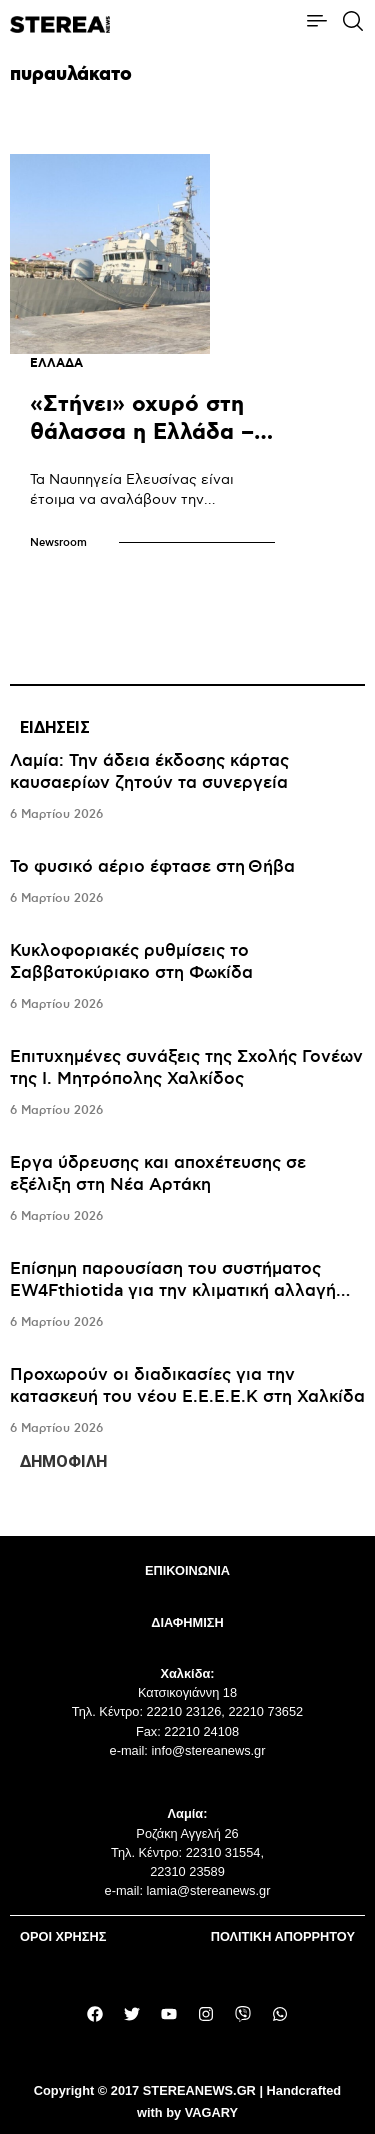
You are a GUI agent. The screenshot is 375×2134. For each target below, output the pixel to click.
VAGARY (211, 2112)
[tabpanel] (187, 1095)
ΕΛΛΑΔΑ (56, 363)
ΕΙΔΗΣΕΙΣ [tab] (55, 727)
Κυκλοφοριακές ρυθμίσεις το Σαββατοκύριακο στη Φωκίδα (131, 962)
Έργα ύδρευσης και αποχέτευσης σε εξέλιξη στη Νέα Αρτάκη (158, 1174)
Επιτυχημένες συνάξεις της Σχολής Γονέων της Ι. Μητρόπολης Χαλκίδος (186, 1068)
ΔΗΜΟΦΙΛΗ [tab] (63, 1461)
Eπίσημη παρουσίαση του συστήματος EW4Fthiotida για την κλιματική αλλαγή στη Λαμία (173, 1291)
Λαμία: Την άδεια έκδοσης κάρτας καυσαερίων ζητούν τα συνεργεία (149, 772)
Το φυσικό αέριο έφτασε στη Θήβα (152, 867)
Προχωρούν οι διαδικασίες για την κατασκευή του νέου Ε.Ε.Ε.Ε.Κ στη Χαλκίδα (187, 1386)
